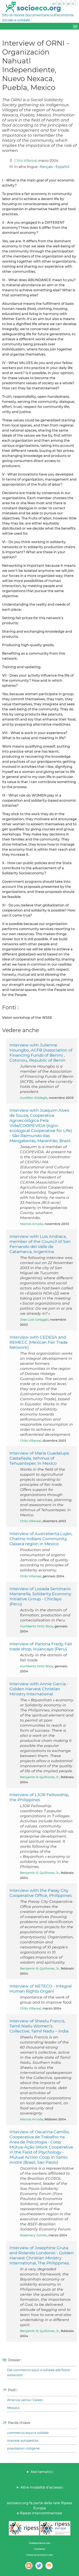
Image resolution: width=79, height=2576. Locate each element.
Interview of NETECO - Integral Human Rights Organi (40, 1988)
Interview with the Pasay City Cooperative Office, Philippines (40, 1893)
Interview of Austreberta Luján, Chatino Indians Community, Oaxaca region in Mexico (40, 1538)
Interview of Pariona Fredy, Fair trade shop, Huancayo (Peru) (40, 1646)
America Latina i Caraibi (25, 2400)
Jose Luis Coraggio (34, 1319)
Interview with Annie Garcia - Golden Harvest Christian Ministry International (38, 1688)
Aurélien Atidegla (33, 1098)
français (46, 167)
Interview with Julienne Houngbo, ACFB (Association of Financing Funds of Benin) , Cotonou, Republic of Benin (40, 1052)
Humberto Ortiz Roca (36, 1626)
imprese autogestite (22, 2441)
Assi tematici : (42, 2472)
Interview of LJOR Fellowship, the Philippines (39, 1797)
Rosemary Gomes (33, 2235)
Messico (13, 2408)
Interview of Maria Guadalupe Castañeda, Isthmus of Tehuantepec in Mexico (39, 1458)
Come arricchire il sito (39, 2554)
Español (62, 167)
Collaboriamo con (39, 2543)
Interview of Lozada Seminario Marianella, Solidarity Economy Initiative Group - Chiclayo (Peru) (40, 1596)
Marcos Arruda (31, 1224)
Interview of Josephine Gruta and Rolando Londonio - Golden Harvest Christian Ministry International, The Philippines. (41, 2255)
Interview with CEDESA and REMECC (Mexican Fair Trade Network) (38, 1342)
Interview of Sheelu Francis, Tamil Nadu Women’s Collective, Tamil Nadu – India (38, 2026)
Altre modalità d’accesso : (42, 2487)
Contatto (39, 2548)
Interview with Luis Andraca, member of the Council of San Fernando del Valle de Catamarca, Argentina (40, 1244)
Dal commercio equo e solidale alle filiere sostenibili (38, 2372)
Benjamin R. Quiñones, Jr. (39, 1777)
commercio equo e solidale (28, 2433)
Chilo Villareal (25, 161)
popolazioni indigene (23, 2448)
